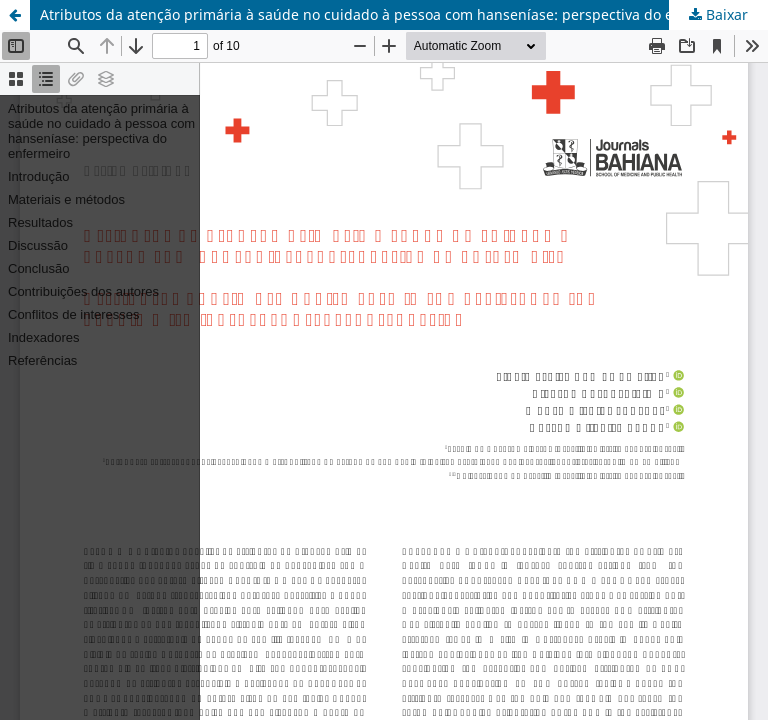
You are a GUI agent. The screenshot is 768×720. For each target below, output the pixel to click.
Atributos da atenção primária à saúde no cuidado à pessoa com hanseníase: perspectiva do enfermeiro (390, 14)
